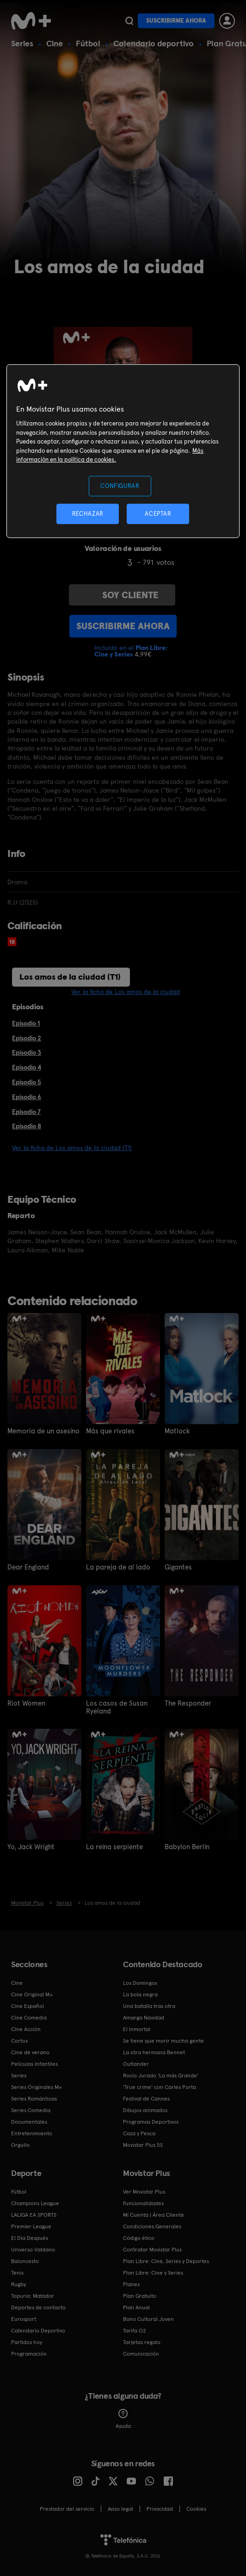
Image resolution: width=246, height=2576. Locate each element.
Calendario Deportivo (38, 2329)
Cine (54, 43)
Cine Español (27, 2004)
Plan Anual (136, 2305)
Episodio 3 (26, 1052)
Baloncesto (25, 2259)
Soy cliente (122, 595)
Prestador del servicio (67, 2507)
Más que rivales (108, 1431)
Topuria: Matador (32, 2294)
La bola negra (140, 1992)
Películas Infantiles (34, 2062)
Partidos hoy (26, 2340)
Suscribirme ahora (176, 20)
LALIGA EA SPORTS (33, 2213)
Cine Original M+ (32, 1992)
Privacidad (160, 2507)
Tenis (17, 2271)
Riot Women (25, 1702)
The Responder (187, 1702)
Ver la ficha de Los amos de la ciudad (125, 991)
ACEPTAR (158, 513)
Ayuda (123, 2417)
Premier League (31, 2224)
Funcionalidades (143, 2201)
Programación (29, 2352)
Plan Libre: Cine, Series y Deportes (166, 2259)
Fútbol (88, 43)
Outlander (136, 2062)
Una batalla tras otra (149, 2004)
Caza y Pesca (139, 2131)
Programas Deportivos (150, 2120)
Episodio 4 (26, 1067)
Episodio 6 (26, 1096)
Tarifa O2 (134, 2329)
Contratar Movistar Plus (152, 2248)
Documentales (29, 2120)
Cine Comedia (29, 2016)
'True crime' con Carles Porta (159, 2085)
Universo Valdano (33, 2248)
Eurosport (23, 2317)
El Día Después (29, 2236)
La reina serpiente (113, 1845)
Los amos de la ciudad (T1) (70, 977)
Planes (131, 2282)
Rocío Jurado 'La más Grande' (160, 2073)
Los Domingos (140, 1981)
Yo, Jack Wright (30, 1845)
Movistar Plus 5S (143, 2143)
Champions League (35, 2201)
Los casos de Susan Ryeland (114, 1706)
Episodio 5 (26, 1082)
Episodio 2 (26, 1038)
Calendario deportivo (153, 43)
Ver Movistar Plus (144, 2190)
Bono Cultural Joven (148, 2317)
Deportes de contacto (38, 2305)
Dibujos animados (145, 2108)
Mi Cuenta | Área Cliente (153, 2213)
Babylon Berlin (185, 1845)
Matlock (176, 1431)
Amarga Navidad (143, 2016)
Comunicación (141, 2352)
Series (22, 43)
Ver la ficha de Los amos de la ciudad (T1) (72, 1147)
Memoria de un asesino (41, 1431)
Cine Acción (26, 2027)
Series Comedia (30, 2108)
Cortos (19, 2039)
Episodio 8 (26, 1126)
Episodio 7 (26, 1111)
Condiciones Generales (152, 2224)
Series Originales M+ (36, 2085)
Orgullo (20, 2143)
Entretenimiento (31, 2131)
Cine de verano (30, 2050)
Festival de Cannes (146, 2097)
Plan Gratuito (139, 2294)
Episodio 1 (26, 1023)
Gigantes (178, 1566)
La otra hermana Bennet (154, 2050)
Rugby (18, 2282)
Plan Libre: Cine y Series (153, 2271)
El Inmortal (136, 2027)
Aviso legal (120, 2507)
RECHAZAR (88, 513)
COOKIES (196, 2507)
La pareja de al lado (115, 1566)
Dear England (27, 1566)
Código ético (138, 2236)
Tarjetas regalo (141, 2340)
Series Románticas (34, 2097)
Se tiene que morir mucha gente (163, 2039)
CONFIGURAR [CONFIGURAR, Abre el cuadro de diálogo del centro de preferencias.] (120, 485)
